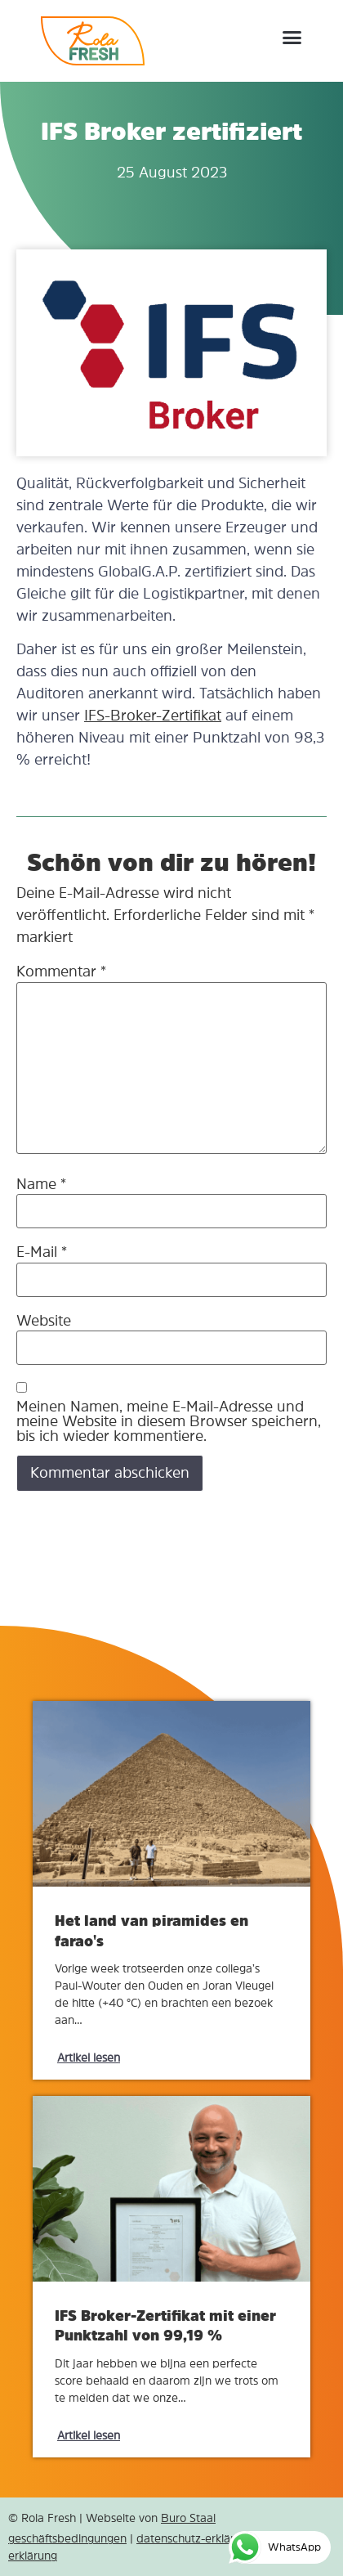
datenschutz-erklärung (195, 2538)
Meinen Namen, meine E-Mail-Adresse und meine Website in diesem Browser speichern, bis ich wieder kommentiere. (168, 1421)
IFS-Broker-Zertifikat (152, 715)
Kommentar (61, 971)
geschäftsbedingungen (67, 2538)
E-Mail (41, 1252)
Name (41, 1184)
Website (43, 1320)
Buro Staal (188, 2518)
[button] (292, 37)
